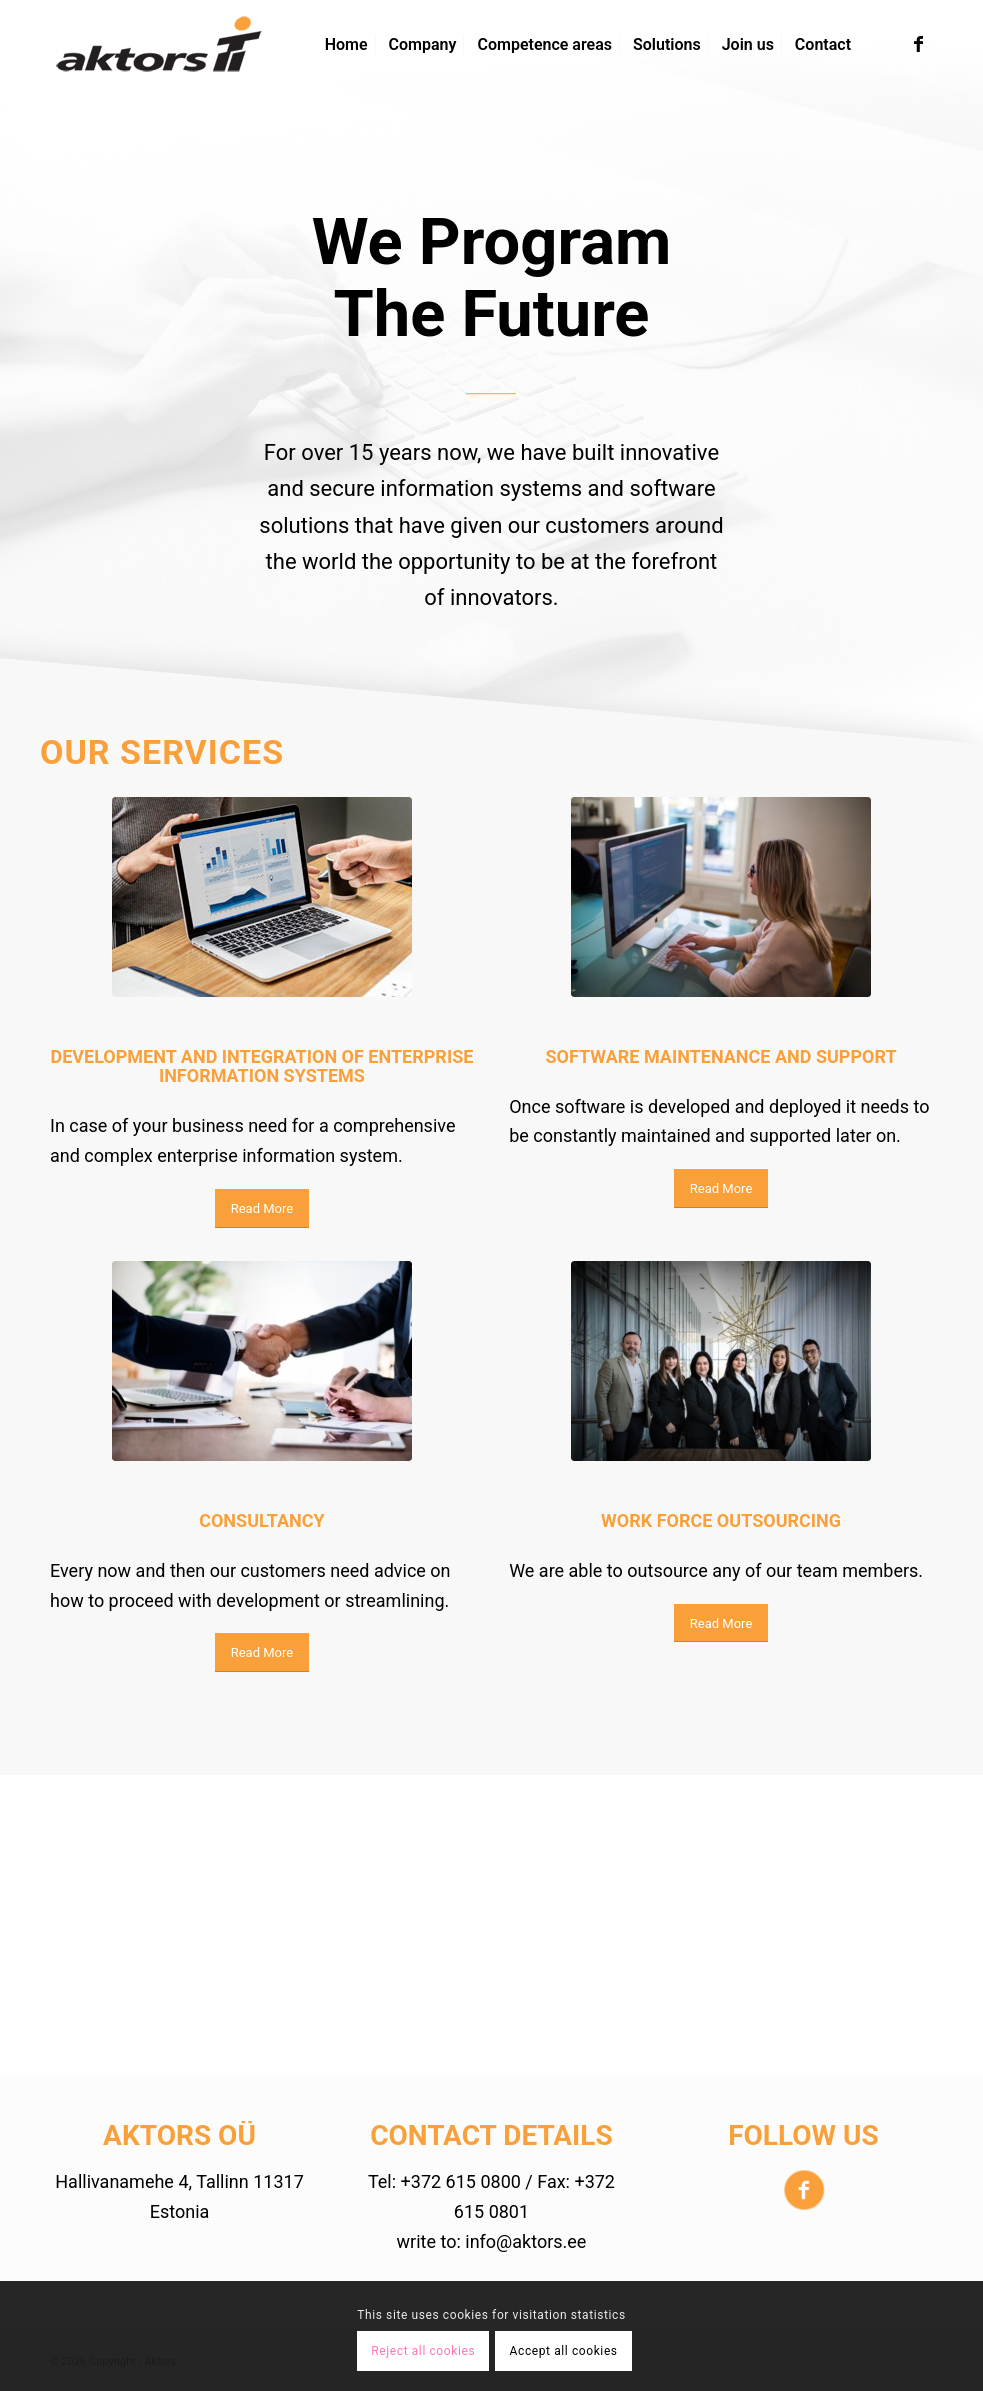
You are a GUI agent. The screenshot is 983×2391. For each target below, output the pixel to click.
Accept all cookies (564, 2351)
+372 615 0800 (461, 2181)
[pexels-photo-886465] (262, 1361)
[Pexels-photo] (262, 897)
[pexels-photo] (721, 897)
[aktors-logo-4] (159, 45)
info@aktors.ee (525, 2241)
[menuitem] (346, 45)
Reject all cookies (423, 2351)
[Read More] (262, 1208)
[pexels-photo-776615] (721, 1361)
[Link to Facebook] (918, 44)
